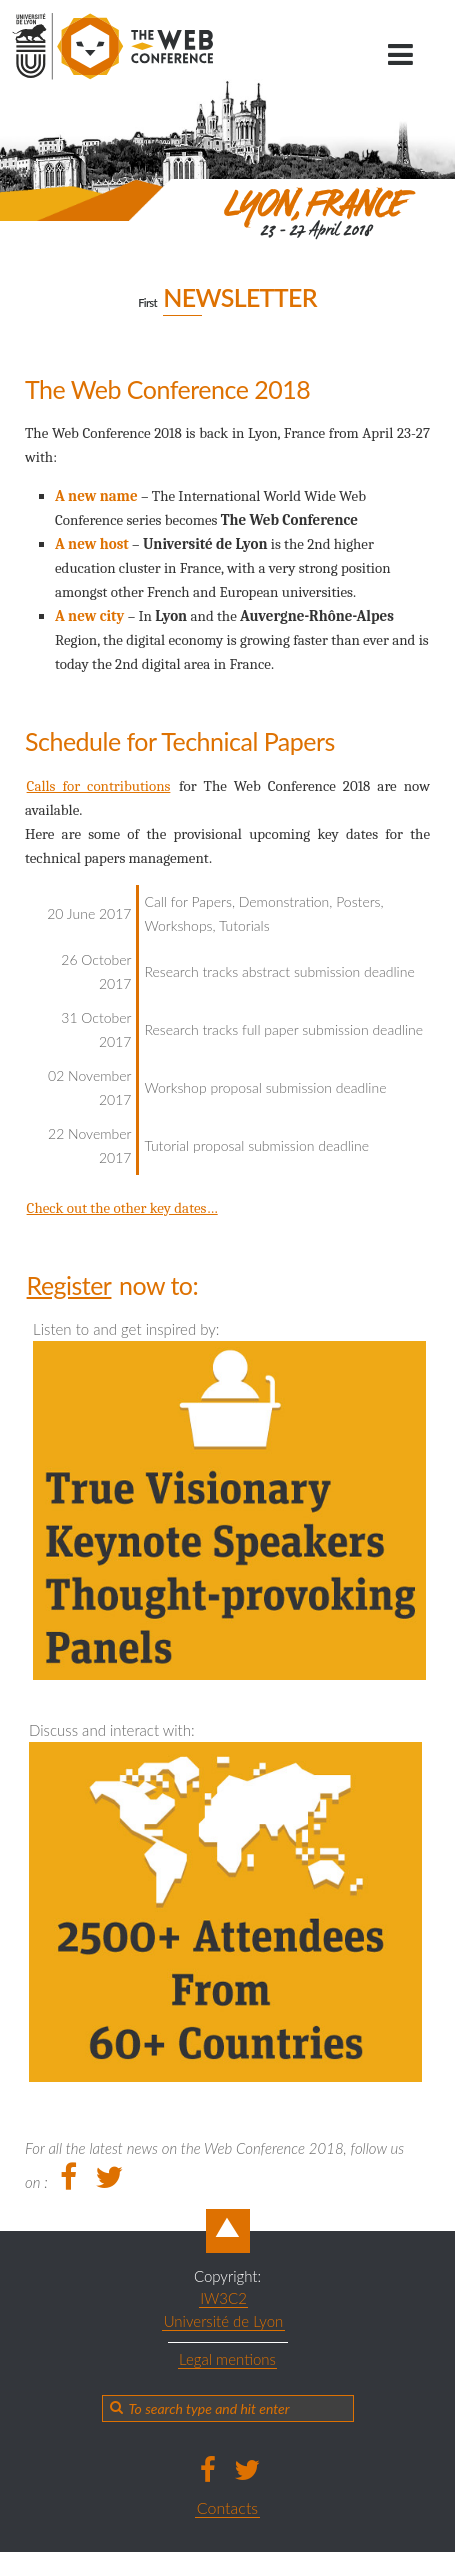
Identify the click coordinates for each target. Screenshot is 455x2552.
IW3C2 (223, 2298)
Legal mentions (227, 2359)
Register (69, 1285)
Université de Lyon (224, 2321)
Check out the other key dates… (122, 1208)
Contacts (227, 2507)
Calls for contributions (99, 786)
